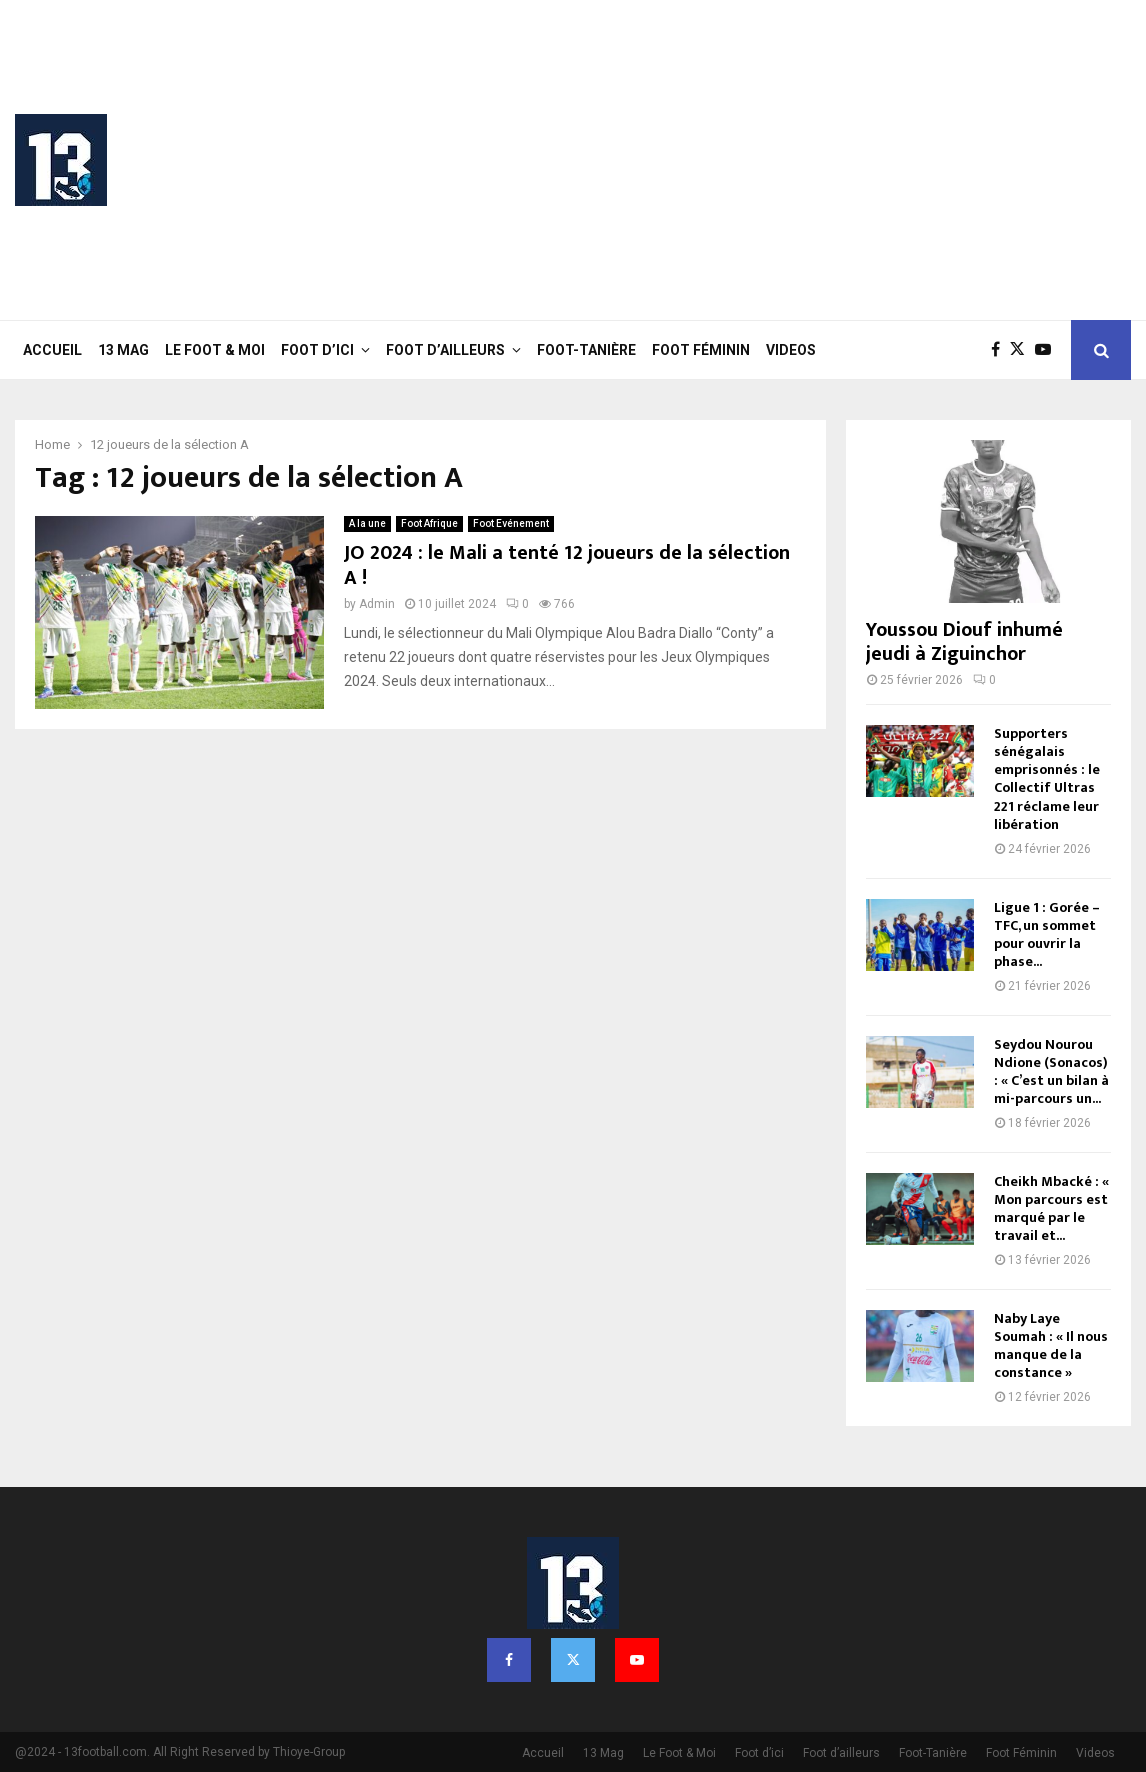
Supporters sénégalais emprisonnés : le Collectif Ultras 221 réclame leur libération (1047, 778)
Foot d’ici (317, 350)
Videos (791, 350)
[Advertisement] (767, 160)
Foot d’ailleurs (445, 350)
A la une (367, 523)
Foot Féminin (701, 350)
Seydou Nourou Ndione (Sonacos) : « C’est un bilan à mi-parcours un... (1051, 1071)
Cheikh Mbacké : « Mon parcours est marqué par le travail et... (1051, 1208)
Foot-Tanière (586, 350)
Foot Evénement (511, 523)
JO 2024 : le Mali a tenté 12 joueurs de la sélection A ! (567, 565)
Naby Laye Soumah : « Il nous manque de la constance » (1051, 1345)
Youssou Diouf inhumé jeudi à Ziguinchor (964, 642)
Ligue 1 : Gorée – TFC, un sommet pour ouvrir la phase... (1047, 934)
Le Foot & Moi (215, 350)
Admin (377, 604)
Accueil (52, 350)
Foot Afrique (429, 523)
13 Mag (123, 350)
